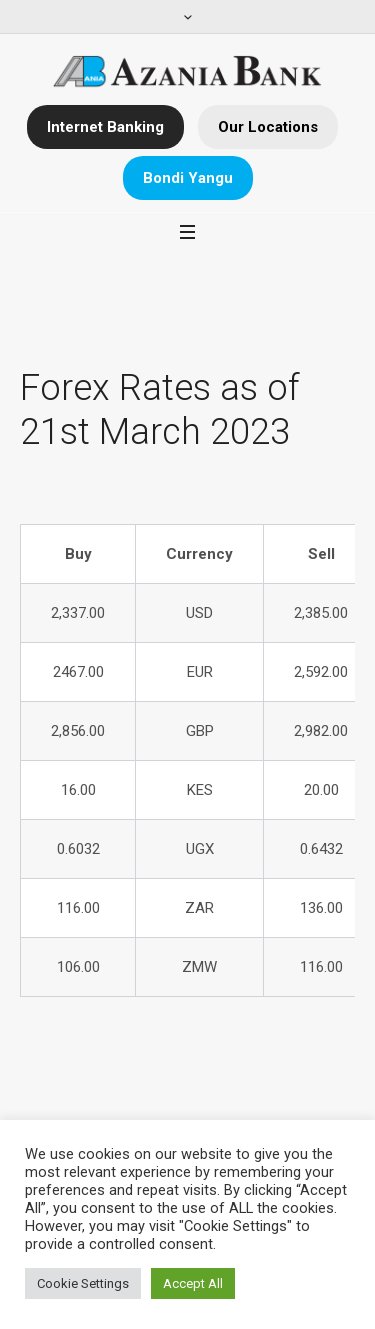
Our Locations (268, 127)
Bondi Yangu (188, 178)
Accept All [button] (193, 1283)
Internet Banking (105, 127)
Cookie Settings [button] (83, 1283)
